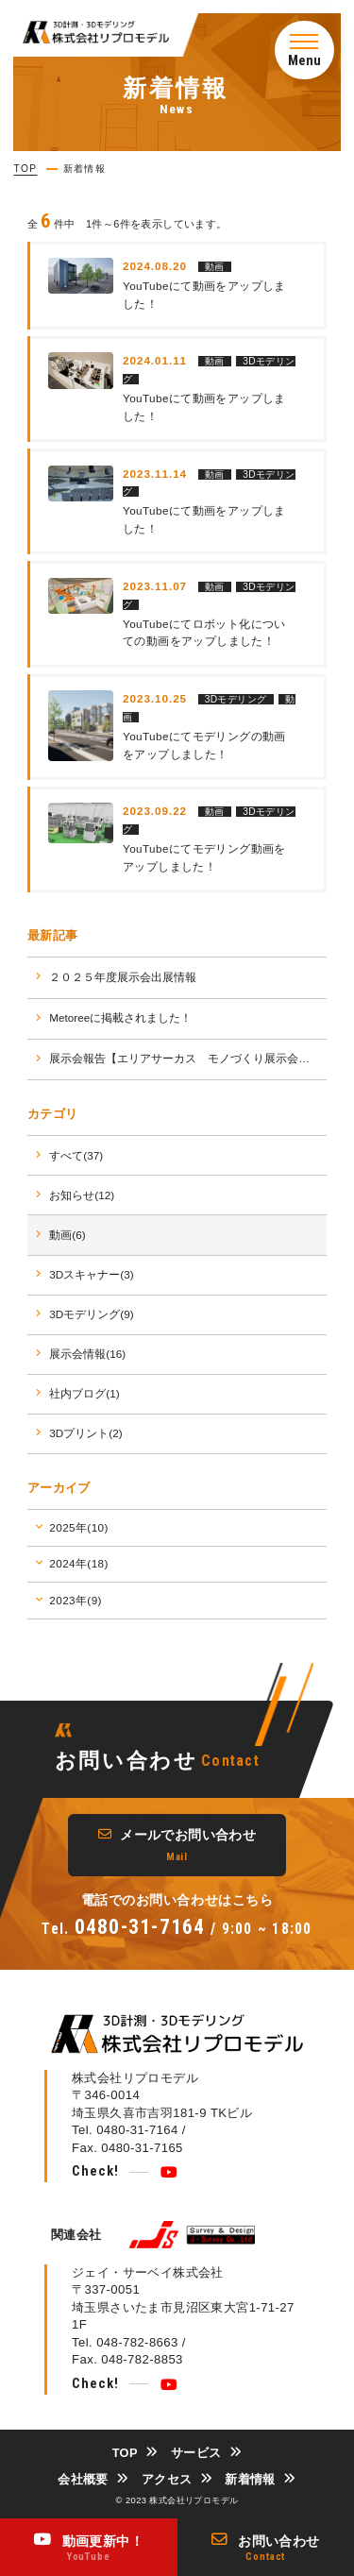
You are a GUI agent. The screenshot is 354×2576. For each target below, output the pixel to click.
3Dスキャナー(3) (91, 1274)
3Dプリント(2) (85, 1433)
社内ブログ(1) (84, 1393)
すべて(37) (76, 1155)
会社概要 (83, 2479)
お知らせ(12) (81, 1195)
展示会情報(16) (87, 1353)
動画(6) (67, 1235)
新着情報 (250, 2479)
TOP (125, 2453)
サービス (196, 2453)
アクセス (167, 2479)
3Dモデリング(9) (91, 1314)
